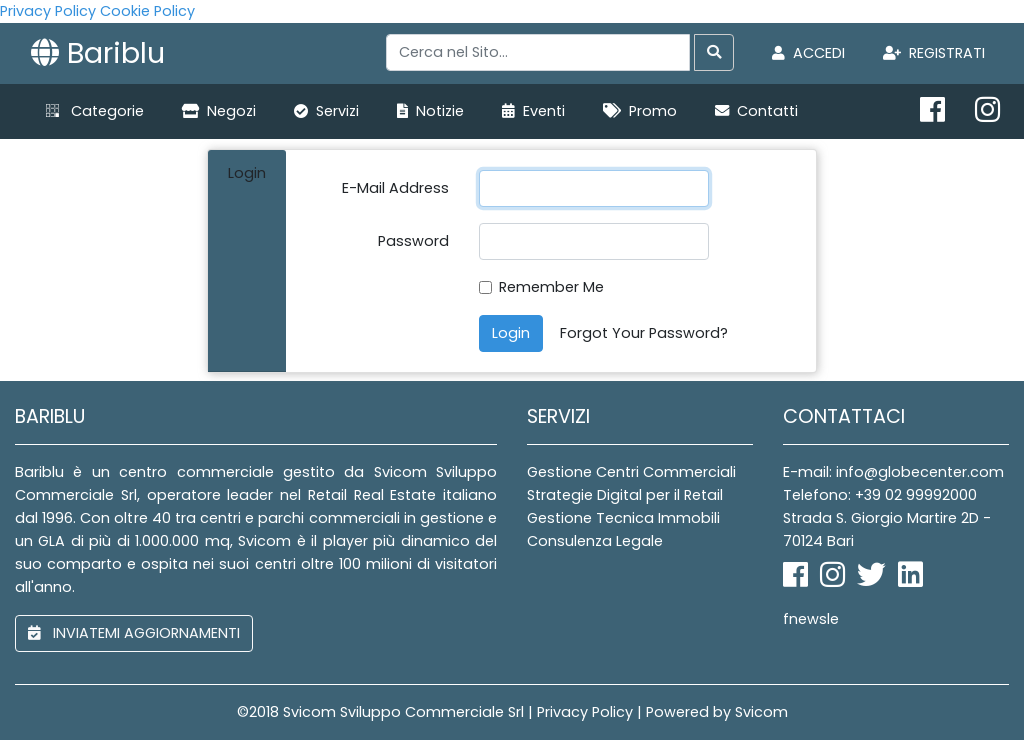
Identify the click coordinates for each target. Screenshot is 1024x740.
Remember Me (551, 287)
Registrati (934, 53)
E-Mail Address (395, 188)
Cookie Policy (147, 11)
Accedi (808, 53)
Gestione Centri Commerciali (631, 472)
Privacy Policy (48, 11)
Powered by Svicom (717, 712)
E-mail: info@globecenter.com (893, 472)
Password (413, 241)
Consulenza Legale (595, 541)
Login (511, 333)
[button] (95, 111)
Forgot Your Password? (644, 333)
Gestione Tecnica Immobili (623, 518)
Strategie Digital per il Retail (625, 495)
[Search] (538, 52)
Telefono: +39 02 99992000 (880, 495)
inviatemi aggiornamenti (134, 633)
